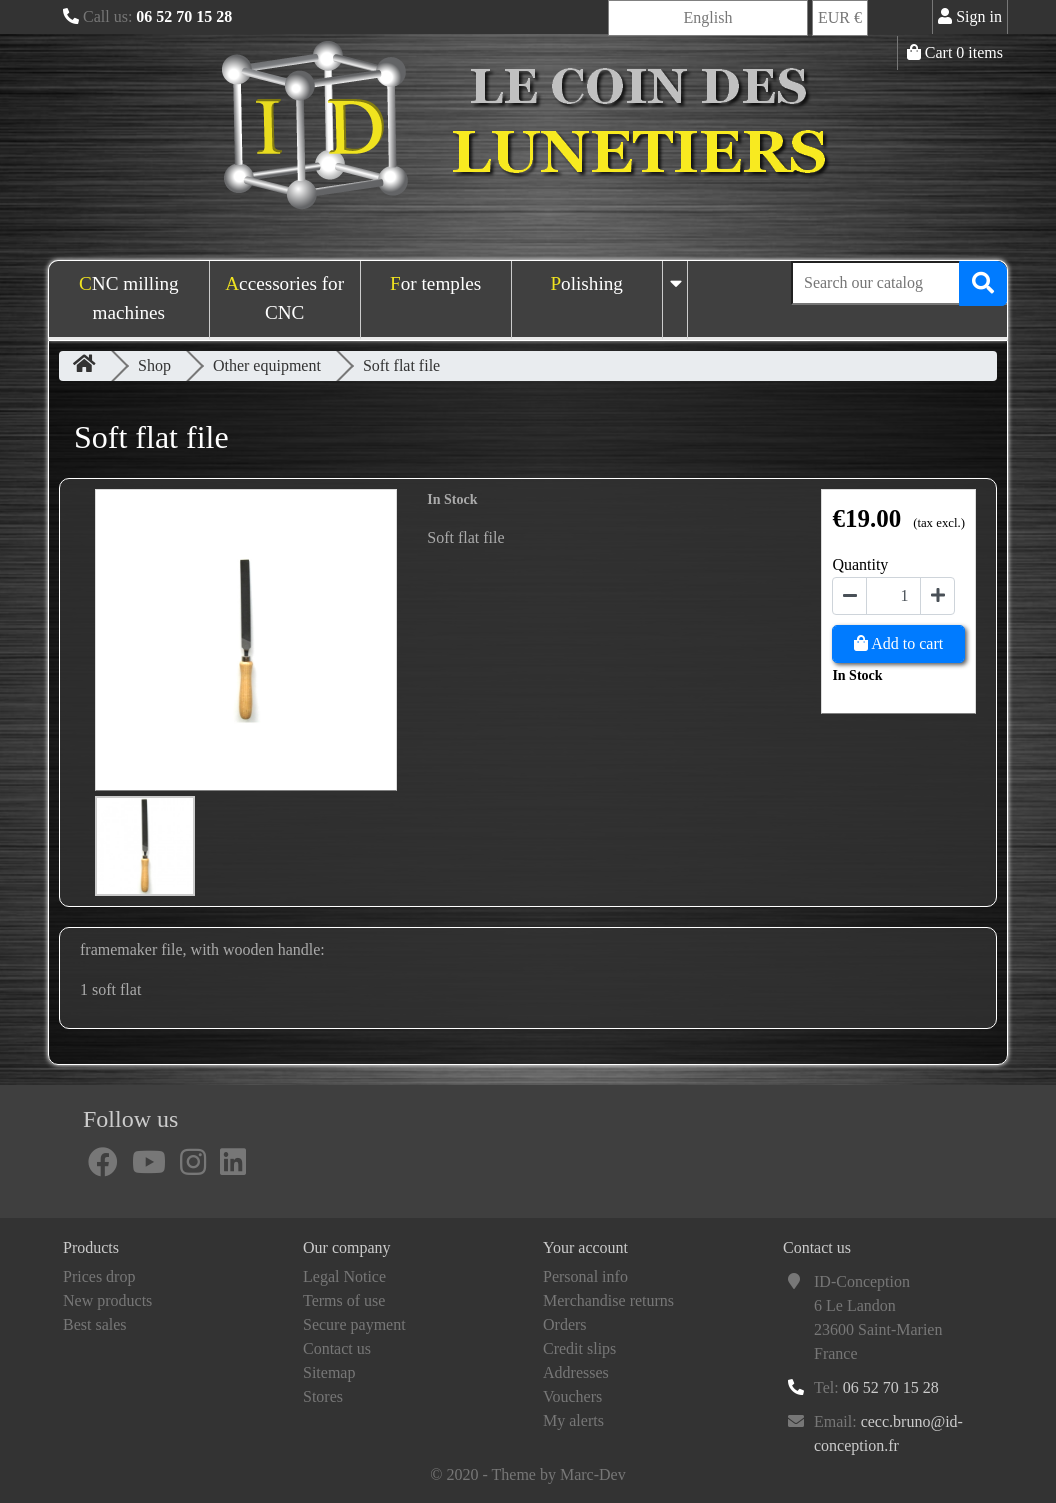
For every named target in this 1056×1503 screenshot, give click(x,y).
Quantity (860, 564)
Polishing (586, 283)
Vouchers (572, 1396)
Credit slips (579, 1348)
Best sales (95, 1324)
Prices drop (99, 1276)
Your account (585, 1247)
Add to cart (898, 643)
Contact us (337, 1348)
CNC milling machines (129, 298)
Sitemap (329, 1372)
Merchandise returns (608, 1300)
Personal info (585, 1276)
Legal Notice (344, 1276)
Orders (565, 1324)
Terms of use (344, 1300)
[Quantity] (893, 596)
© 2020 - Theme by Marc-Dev (527, 1474)
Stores (323, 1396)
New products (107, 1300)
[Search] (899, 283)
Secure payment (354, 1324)
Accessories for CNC (284, 298)
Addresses (576, 1372)
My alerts (573, 1420)
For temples (435, 283)
